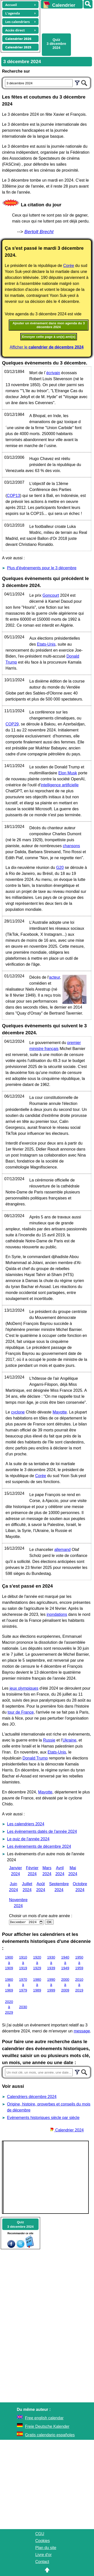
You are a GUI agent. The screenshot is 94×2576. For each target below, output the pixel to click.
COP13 (13, 495)
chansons (71, 846)
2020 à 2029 (9, 2006)
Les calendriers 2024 (25, 1824)
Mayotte (60, 1412)
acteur (54, 977)
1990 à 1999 (51, 1985)
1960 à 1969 (9, 1985)
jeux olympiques (24, 1688)
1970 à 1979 (23, 1985)
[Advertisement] (65, 20)
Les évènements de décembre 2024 (39, 1846)
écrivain (53, 373)
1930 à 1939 (51, 1962)
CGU (39, 2534)
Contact (42, 2562)
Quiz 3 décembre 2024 (56, 44)
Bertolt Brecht (38, 231)
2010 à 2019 (79, 1985)
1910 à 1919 (23, 1962)
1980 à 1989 (37, 1985)
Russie (49, 1740)
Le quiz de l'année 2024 (28, 1839)
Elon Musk (67, 773)
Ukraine (69, 1740)
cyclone (18, 1412)
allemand (62, 1549)
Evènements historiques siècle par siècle (43, 2117)
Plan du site (45, 2548)
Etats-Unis (46, 644)
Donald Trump (35, 1758)
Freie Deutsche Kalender (47, 2426)
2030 (23, 2007)
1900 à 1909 (9, 1962)
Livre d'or (43, 2555)
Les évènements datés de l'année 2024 (42, 1831)
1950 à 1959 (79, 1962)
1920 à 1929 (37, 1962)
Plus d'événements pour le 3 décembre (41, 568)
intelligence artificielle (59, 785)
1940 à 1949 (65, 1962)
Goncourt (51, 595)
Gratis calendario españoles (50, 2435)
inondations (57, 1614)
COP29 (12, 724)
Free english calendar (44, 2418)
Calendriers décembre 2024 (31, 2097)
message (82, 2031)
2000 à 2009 (65, 1985)
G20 (60, 867)
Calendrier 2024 (67, 2130)
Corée (68, 265)
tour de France (21, 1712)
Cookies (42, 2541)
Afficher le (47, 347)
